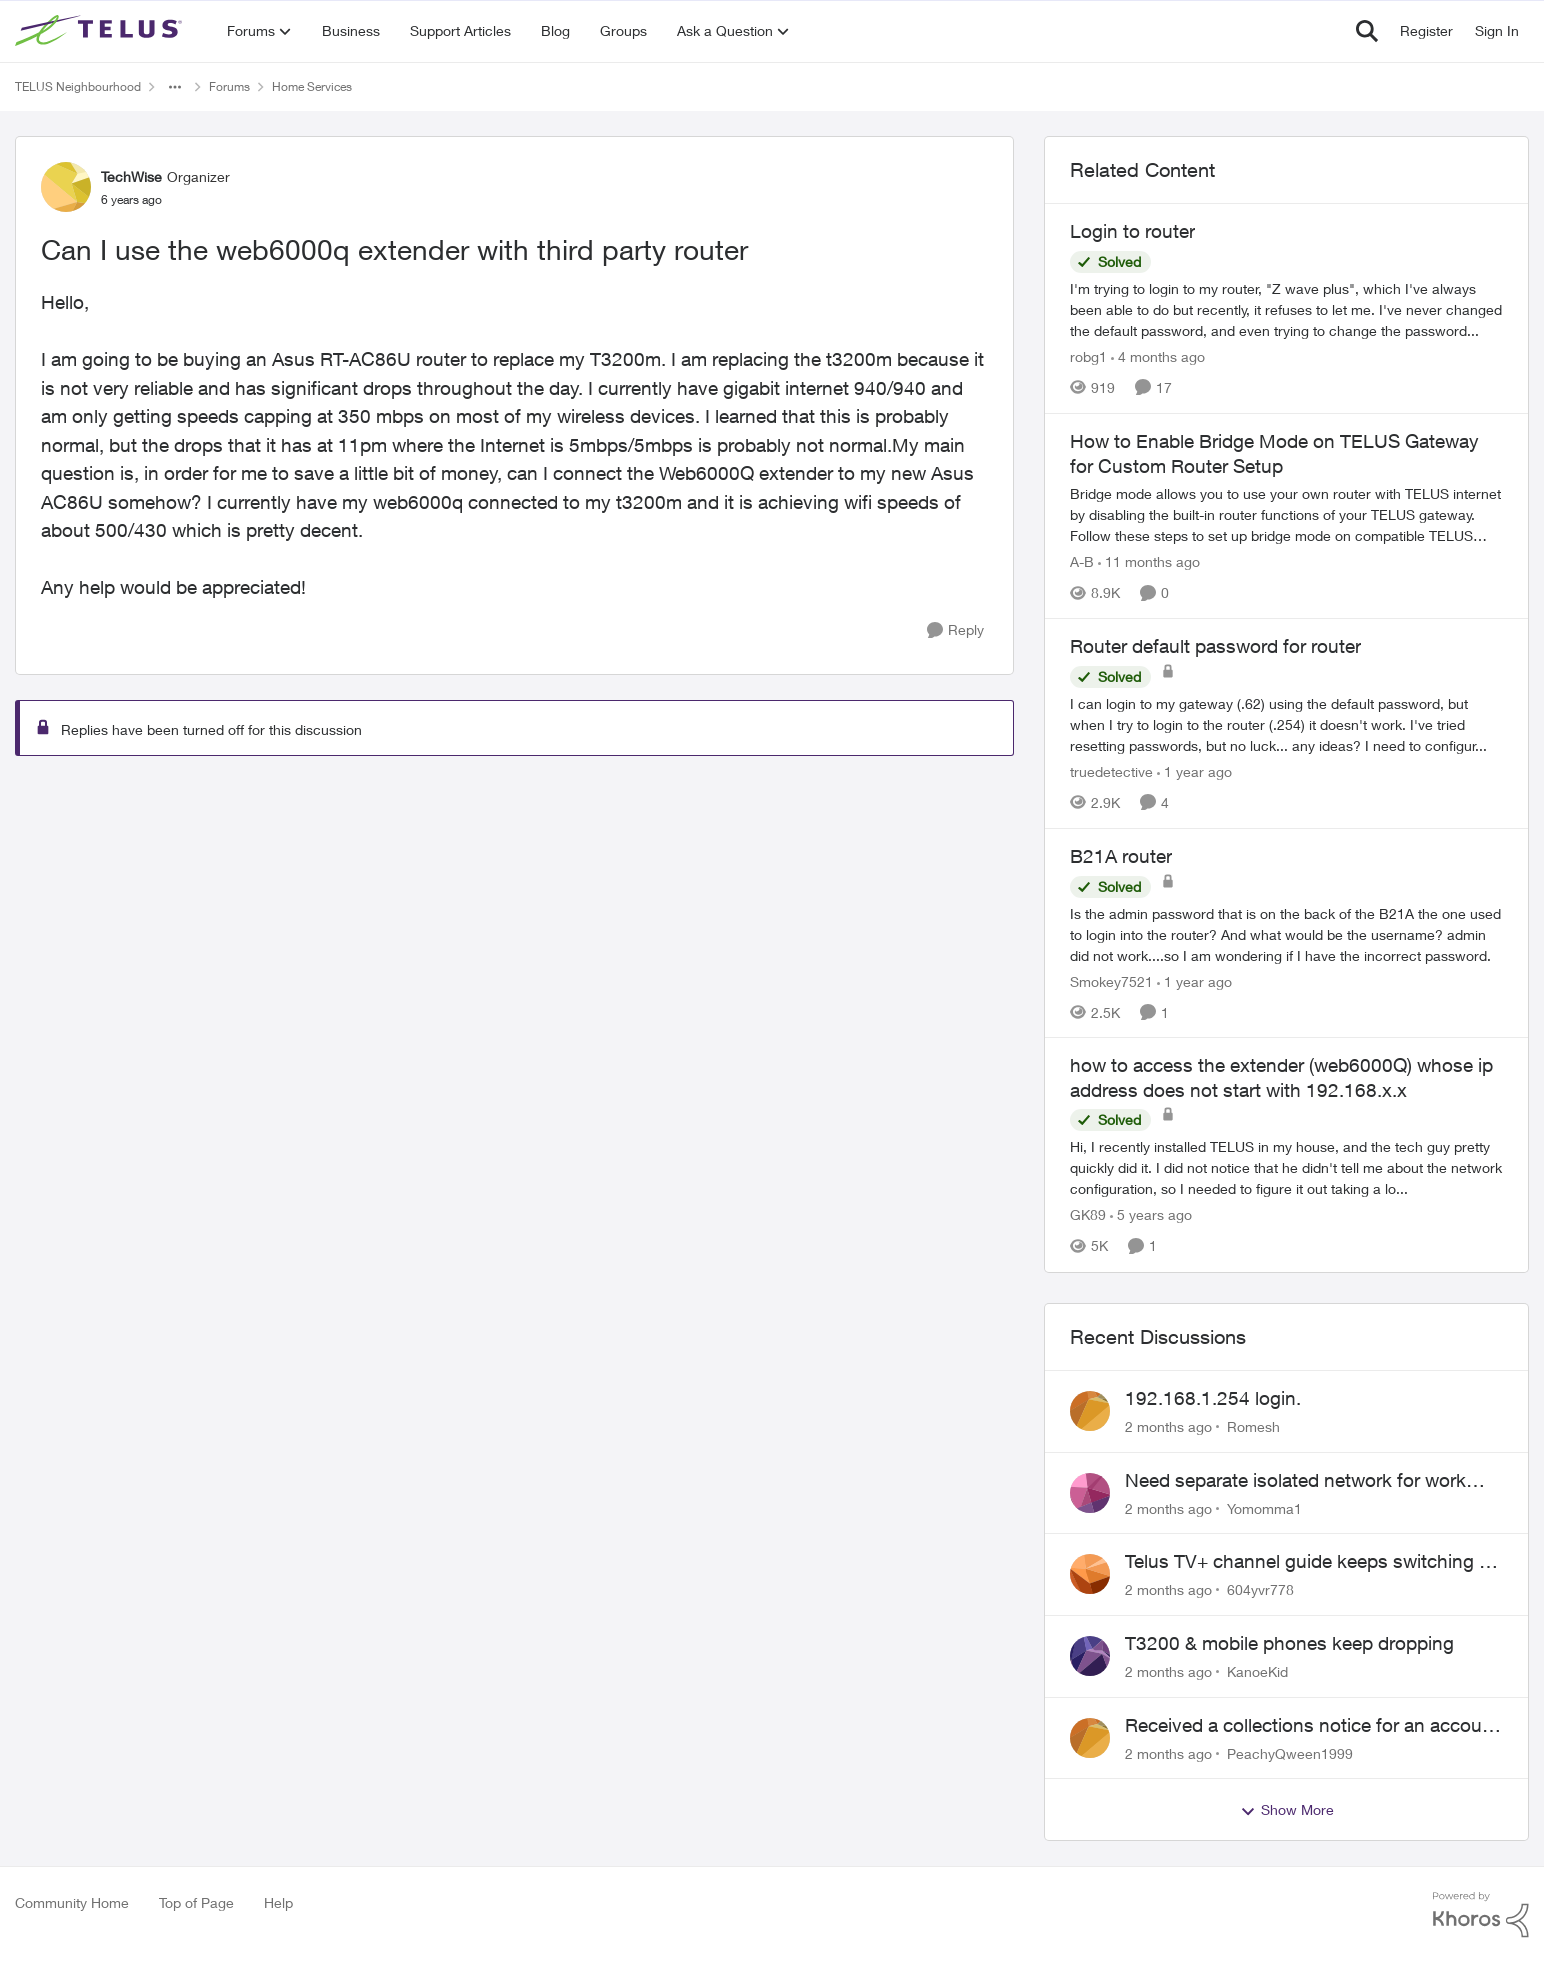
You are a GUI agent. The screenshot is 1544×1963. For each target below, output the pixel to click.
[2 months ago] (1168, 1426)
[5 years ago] (1151, 1215)
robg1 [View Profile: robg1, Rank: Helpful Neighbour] (1088, 356)
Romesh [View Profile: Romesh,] (1253, 1426)
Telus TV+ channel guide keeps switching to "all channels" (1310, 1562)
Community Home (72, 1902)
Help (278, 1902)
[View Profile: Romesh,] (1090, 1411)
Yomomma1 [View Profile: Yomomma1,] (1264, 1507)
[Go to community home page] (101, 31)
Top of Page (196, 1902)
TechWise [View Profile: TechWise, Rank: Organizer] (131, 176)
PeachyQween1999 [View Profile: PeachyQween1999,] (1290, 1752)
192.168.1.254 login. (1213, 1398)
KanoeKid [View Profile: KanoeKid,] (1257, 1671)
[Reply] (955, 630)
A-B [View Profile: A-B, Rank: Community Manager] (1082, 561)
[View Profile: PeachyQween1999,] (1090, 1738)
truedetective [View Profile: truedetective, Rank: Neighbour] (1111, 771)
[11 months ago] (1149, 561)
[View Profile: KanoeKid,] (1090, 1656)
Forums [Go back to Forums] (229, 86)
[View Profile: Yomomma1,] (1090, 1493)
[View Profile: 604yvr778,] (1090, 1574)
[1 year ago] (1194, 771)
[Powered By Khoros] (1481, 1915)
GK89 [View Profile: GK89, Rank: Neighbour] (1088, 1215)
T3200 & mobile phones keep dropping (1289, 1643)
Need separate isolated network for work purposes (1295, 1481)
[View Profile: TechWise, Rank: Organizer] (66, 187)
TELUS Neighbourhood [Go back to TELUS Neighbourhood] (78, 86)
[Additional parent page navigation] (175, 87)
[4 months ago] (1158, 356)
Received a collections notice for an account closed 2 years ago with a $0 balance (1312, 1726)
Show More (1287, 1810)
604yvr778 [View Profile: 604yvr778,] (1260, 1589)
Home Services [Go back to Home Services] (312, 86)
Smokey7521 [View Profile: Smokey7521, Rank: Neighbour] (1111, 980)
